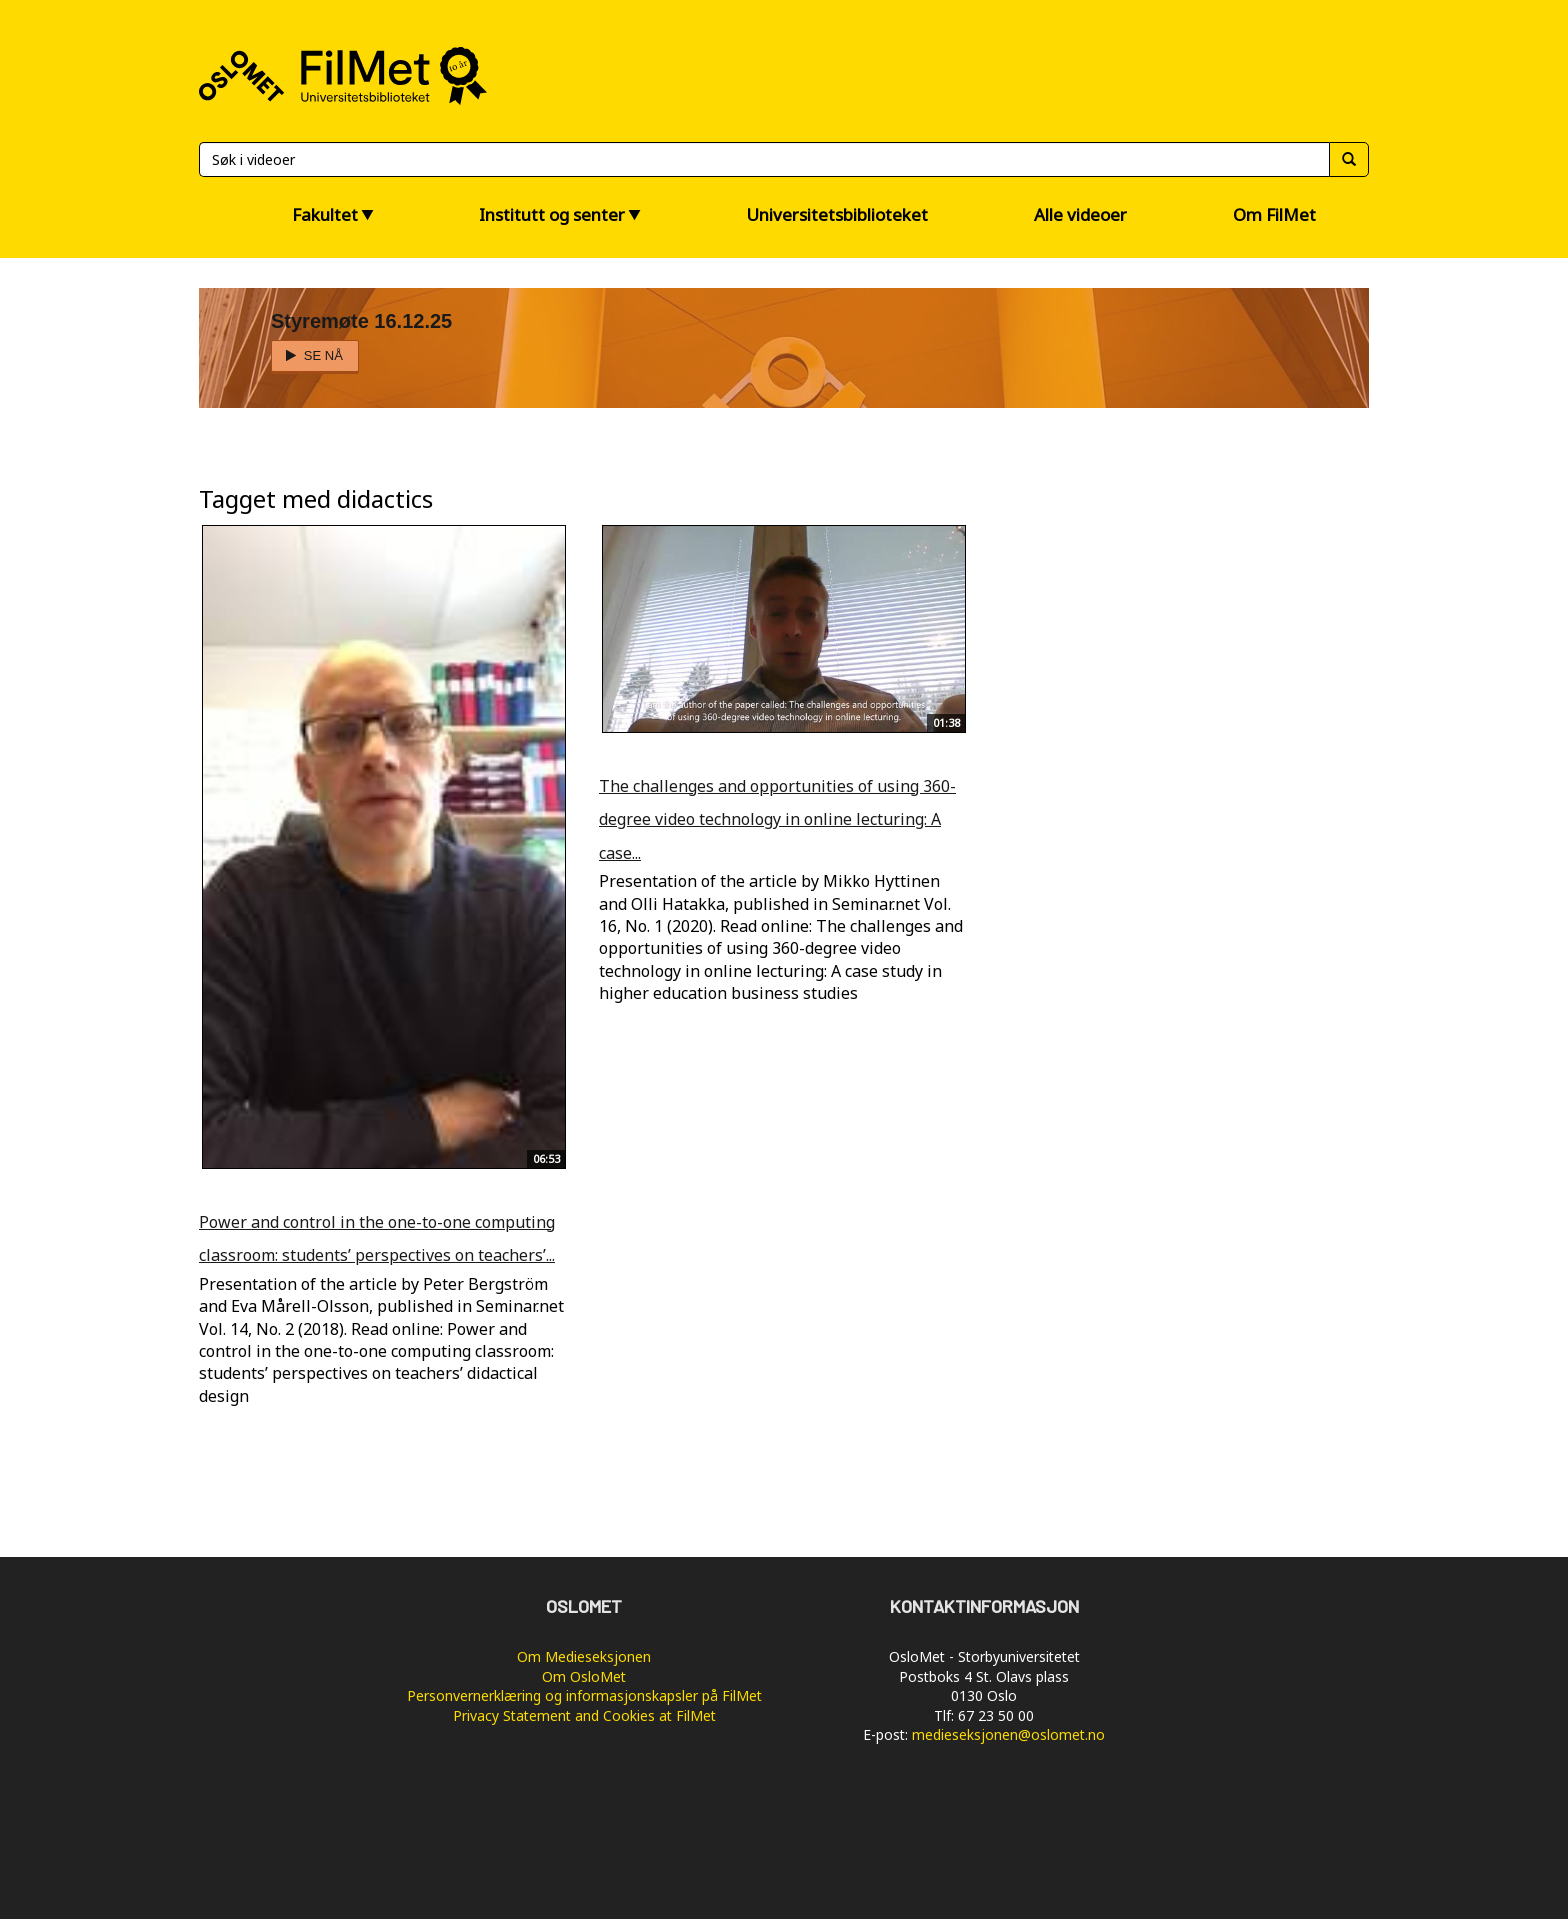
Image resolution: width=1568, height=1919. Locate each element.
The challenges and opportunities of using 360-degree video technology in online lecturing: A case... (777, 819)
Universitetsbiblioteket (837, 214)
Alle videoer (1080, 214)
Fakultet (325, 214)
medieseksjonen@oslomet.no (1008, 1734)
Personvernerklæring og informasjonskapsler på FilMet (584, 1695)
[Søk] (764, 159)
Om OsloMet (584, 1676)
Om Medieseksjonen (584, 1656)
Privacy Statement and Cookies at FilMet (584, 1715)
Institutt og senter (552, 214)
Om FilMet (1274, 214)
